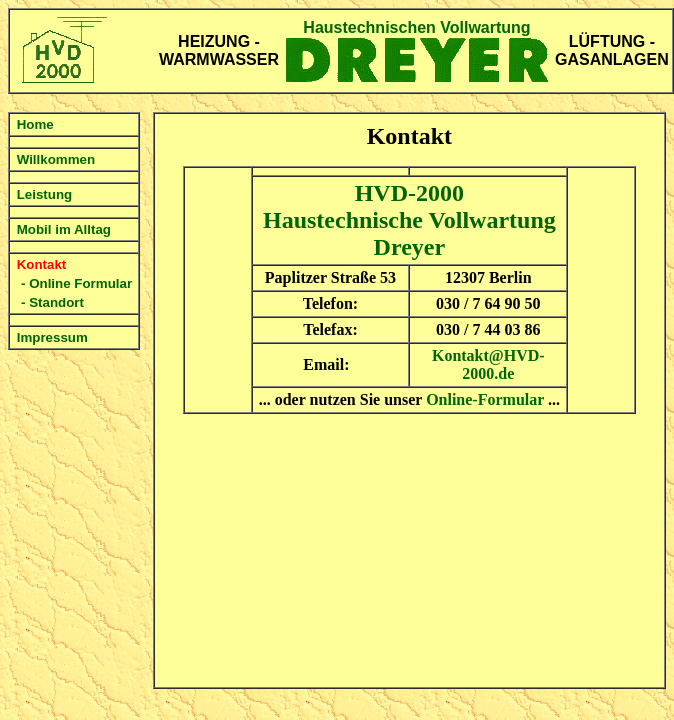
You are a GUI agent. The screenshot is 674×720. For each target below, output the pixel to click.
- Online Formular (76, 283)
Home (35, 124)
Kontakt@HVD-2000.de (488, 364)
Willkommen (56, 159)
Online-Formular (485, 399)
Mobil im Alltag (64, 229)
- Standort (52, 302)
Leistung (45, 194)
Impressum (52, 337)
